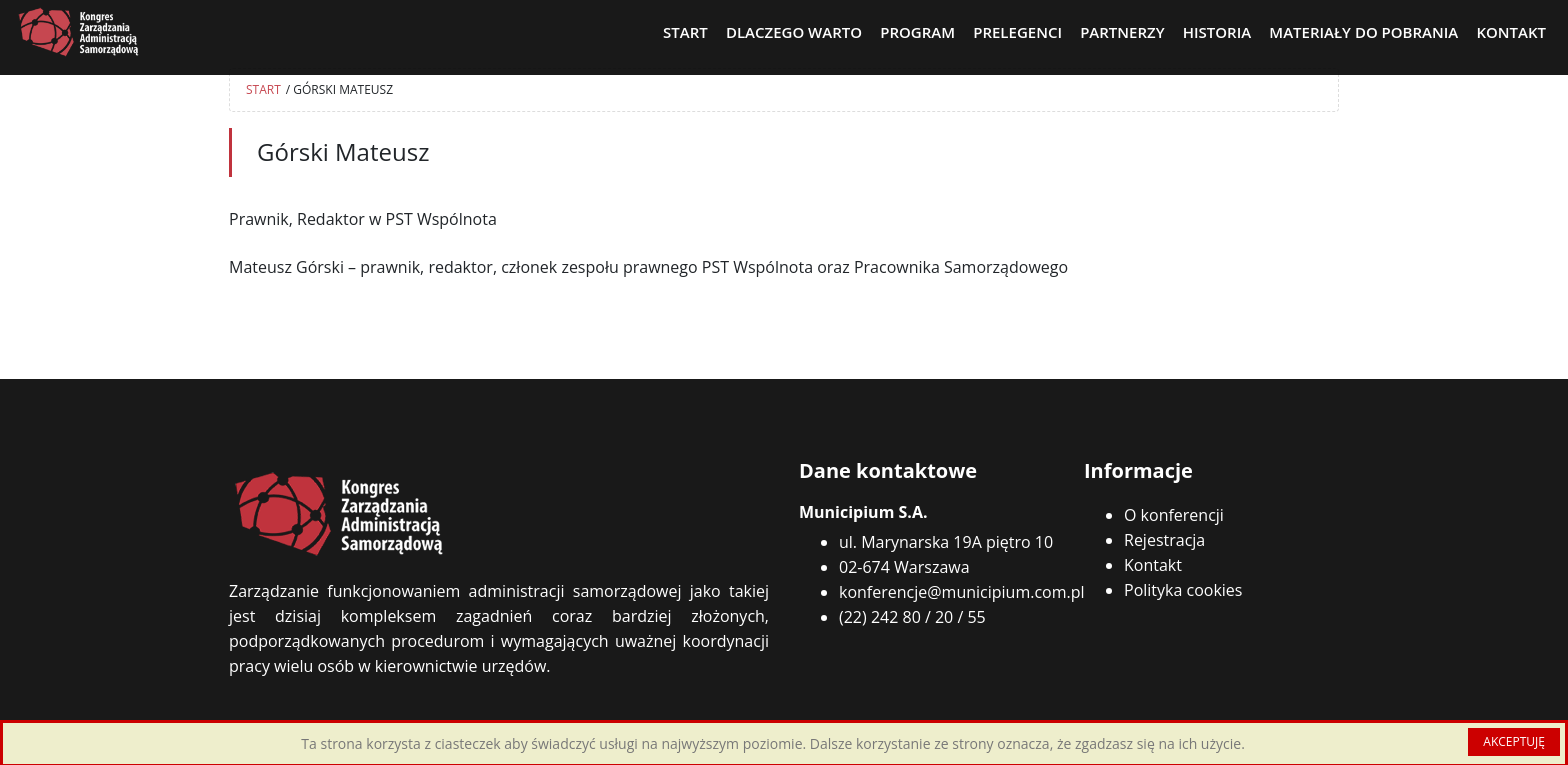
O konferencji (1174, 515)
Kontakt (1153, 565)
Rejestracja (1164, 540)
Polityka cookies (1183, 590)
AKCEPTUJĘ (1514, 741)
